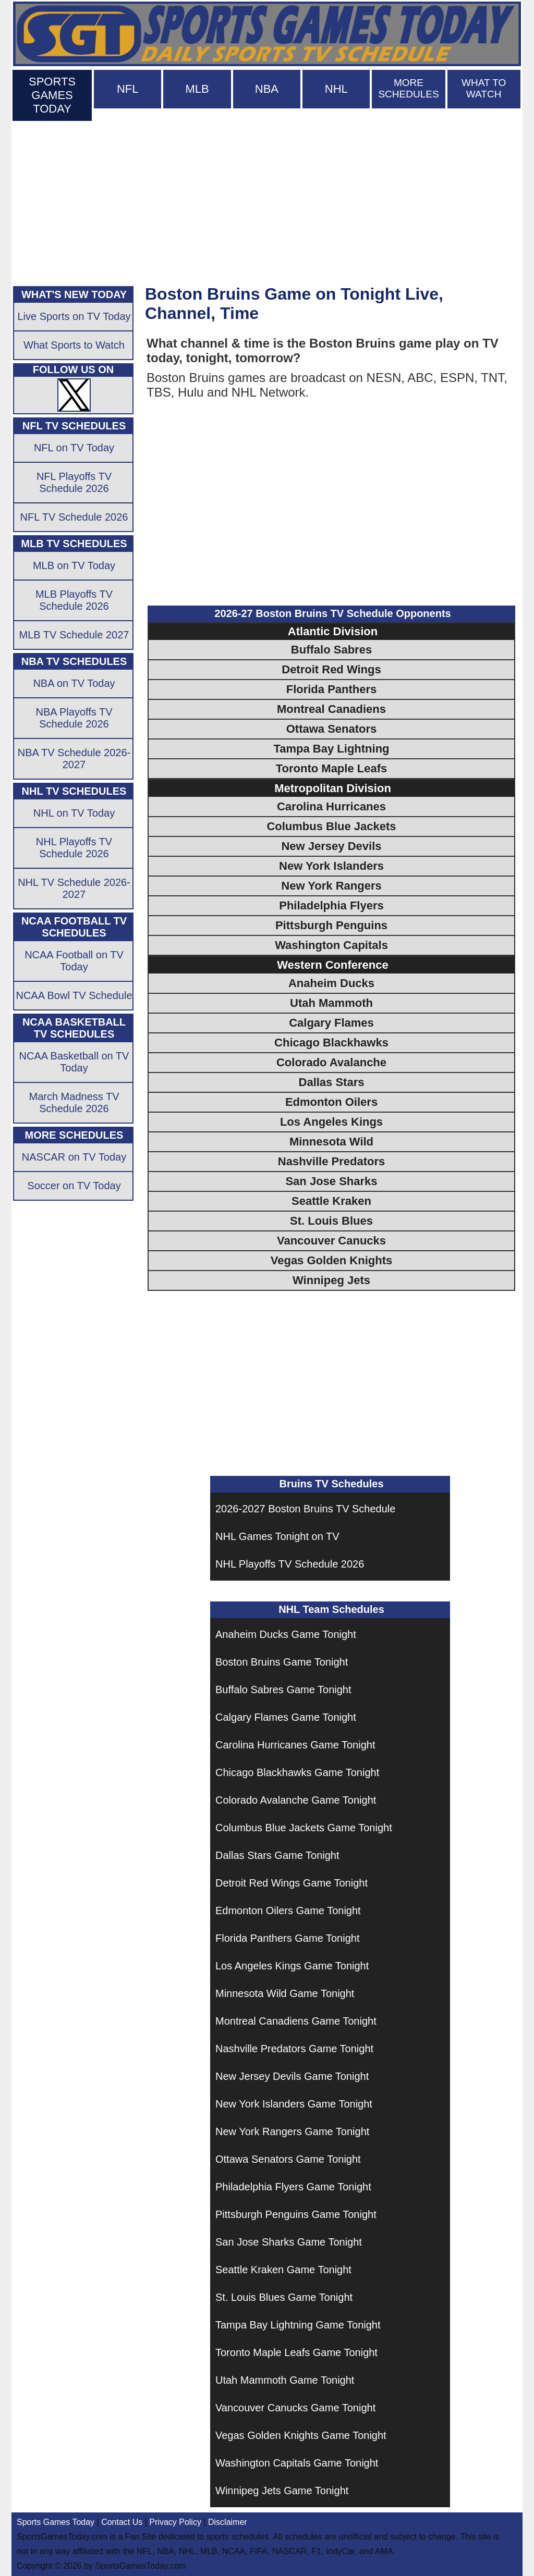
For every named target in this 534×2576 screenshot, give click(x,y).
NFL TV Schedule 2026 (74, 517)
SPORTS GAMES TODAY (52, 95)
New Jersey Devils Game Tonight (292, 2076)
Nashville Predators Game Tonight (294, 2048)
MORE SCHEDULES (408, 88)
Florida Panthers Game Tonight (287, 1938)
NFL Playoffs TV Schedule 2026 (74, 482)
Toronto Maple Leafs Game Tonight (296, 2352)
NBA (266, 88)
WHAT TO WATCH (484, 88)
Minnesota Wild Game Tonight (284, 1993)
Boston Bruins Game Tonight (281, 1662)
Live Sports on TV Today (73, 316)
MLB (197, 88)
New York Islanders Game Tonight (293, 2104)
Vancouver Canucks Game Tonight (295, 2407)
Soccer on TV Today (73, 1185)
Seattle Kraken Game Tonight (283, 2269)
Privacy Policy (175, 2522)
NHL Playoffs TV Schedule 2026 (289, 1564)
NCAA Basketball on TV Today (74, 1062)
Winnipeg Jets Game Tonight (281, 2490)
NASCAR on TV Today (74, 1157)
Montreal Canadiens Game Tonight (296, 2021)
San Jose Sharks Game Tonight (288, 2242)
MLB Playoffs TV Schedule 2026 (74, 600)
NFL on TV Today (74, 447)
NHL (336, 88)
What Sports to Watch (74, 345)
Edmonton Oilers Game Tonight (288, 1910)
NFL (128, 88)
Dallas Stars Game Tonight (277, 1855)
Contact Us (121, 2522)
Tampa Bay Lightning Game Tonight (298, 2325)
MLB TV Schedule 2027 (74, 634)
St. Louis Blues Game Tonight (284, 2297)
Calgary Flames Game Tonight (285, 1717)
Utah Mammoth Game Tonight (284, 2380)
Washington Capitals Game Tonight (296, 2463)
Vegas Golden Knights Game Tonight (300, 2435)
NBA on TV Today (74, 683)
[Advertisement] (267, 201)
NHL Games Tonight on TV (277, 1536)
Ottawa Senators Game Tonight (288, 2159)
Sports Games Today (55, 2522)
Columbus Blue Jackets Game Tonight (303, 1827)
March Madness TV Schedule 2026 (74, 1102)
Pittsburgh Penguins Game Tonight (296, 2214)
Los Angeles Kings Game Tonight (292, 1965)
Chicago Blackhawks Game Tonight (297, 1772)
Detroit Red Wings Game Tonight (291, 1883)
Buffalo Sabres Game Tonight (283, 1689)
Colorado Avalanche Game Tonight (295, 1800)
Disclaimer (227, 2522)
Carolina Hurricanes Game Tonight (295, 1745)
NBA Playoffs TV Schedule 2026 (73, 718)
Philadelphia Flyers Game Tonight (293, 2186)
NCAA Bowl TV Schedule (74, 995)
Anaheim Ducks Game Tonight (285, 1634)
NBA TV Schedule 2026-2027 (74, 758)
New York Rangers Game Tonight (292, 2131)
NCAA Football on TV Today (74, 960)
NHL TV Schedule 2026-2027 (74, 888)
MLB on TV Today (74, 565)
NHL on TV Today (74, 813)
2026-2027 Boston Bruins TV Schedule (305, 1508)
